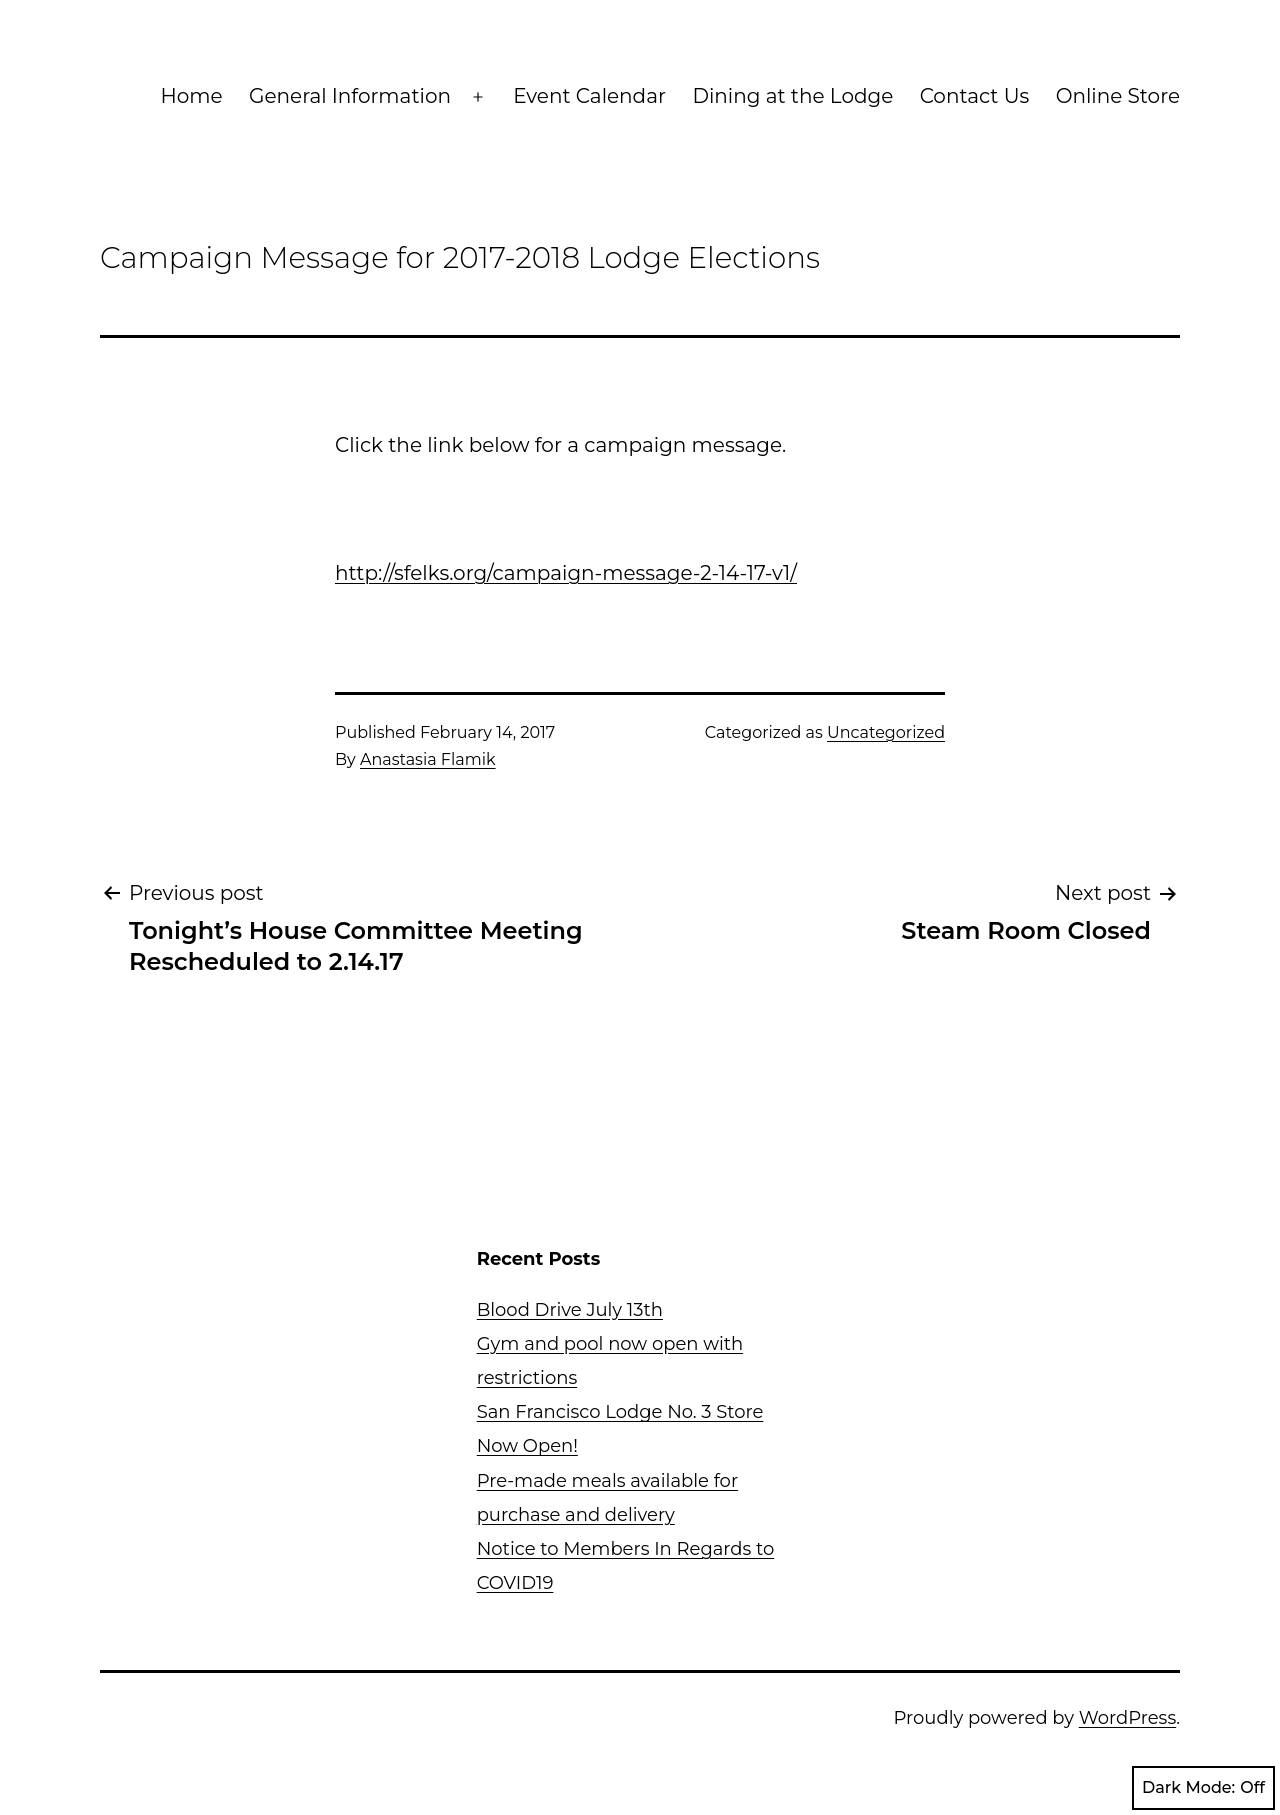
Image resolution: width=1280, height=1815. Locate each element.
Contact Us (975, 96)
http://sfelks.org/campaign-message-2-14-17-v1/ (566, 573)
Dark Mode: (1203, 1788)
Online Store (1118, 96)
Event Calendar (589, 96)
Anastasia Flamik (428, 759)
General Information (350, 96)
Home (192, 96)
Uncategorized (886, 732)
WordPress (1127, 1718)
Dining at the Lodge (792, 96)
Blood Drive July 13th (570, 1310)
